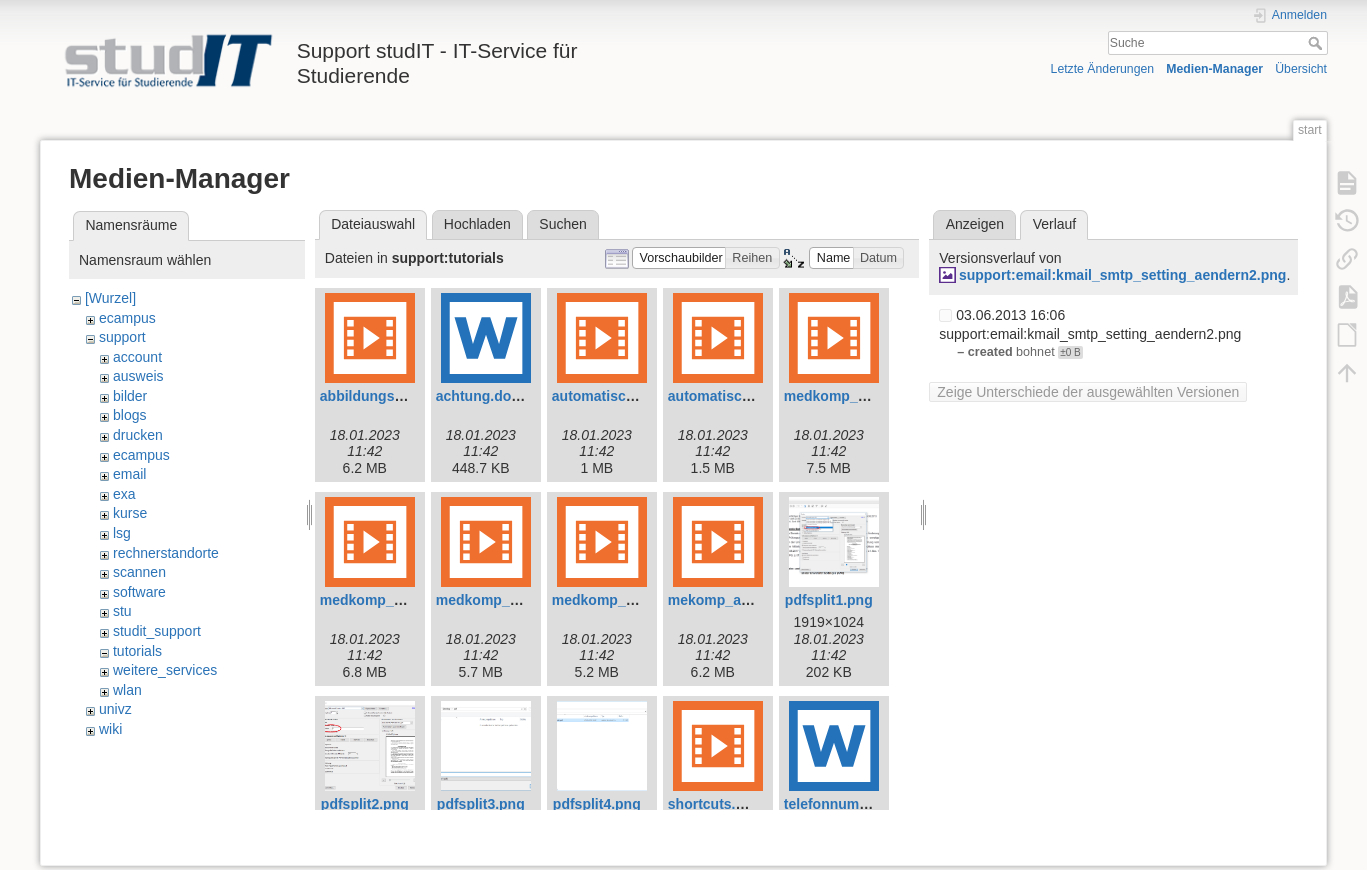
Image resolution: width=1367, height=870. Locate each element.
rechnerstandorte (166, 553)
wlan (127, 690)
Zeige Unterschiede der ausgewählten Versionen (1088, 392)
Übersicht (1301, 69)
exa (124, 494)
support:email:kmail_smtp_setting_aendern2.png (1123, 275)
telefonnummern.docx (857, 804)
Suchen (562, 224)
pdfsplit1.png (829, 600)
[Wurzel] (110, 298)
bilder (130, 396)
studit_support (157, 631)
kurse (130, 513)
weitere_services (165, 670)
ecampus (127, 318)
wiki (110, 729)
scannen (139, 572)
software (139, 592)
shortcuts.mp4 (716, 804)
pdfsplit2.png (365, 804)
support (122, 337)
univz (115, 709)
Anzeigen (975, 224)
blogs (129, 415)
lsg (122, 533)
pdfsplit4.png (597, 804)
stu (122, 611)
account (137, 357)
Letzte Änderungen (1103, 69)
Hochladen (477, 224)
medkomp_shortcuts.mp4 (637, 600)
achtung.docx (481, 396)
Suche (1317, 43)
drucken (138, 435)
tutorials (137, 651)
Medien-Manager (1214, 69)
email (129, 474)
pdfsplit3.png (481, 804)
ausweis (138, 376)
